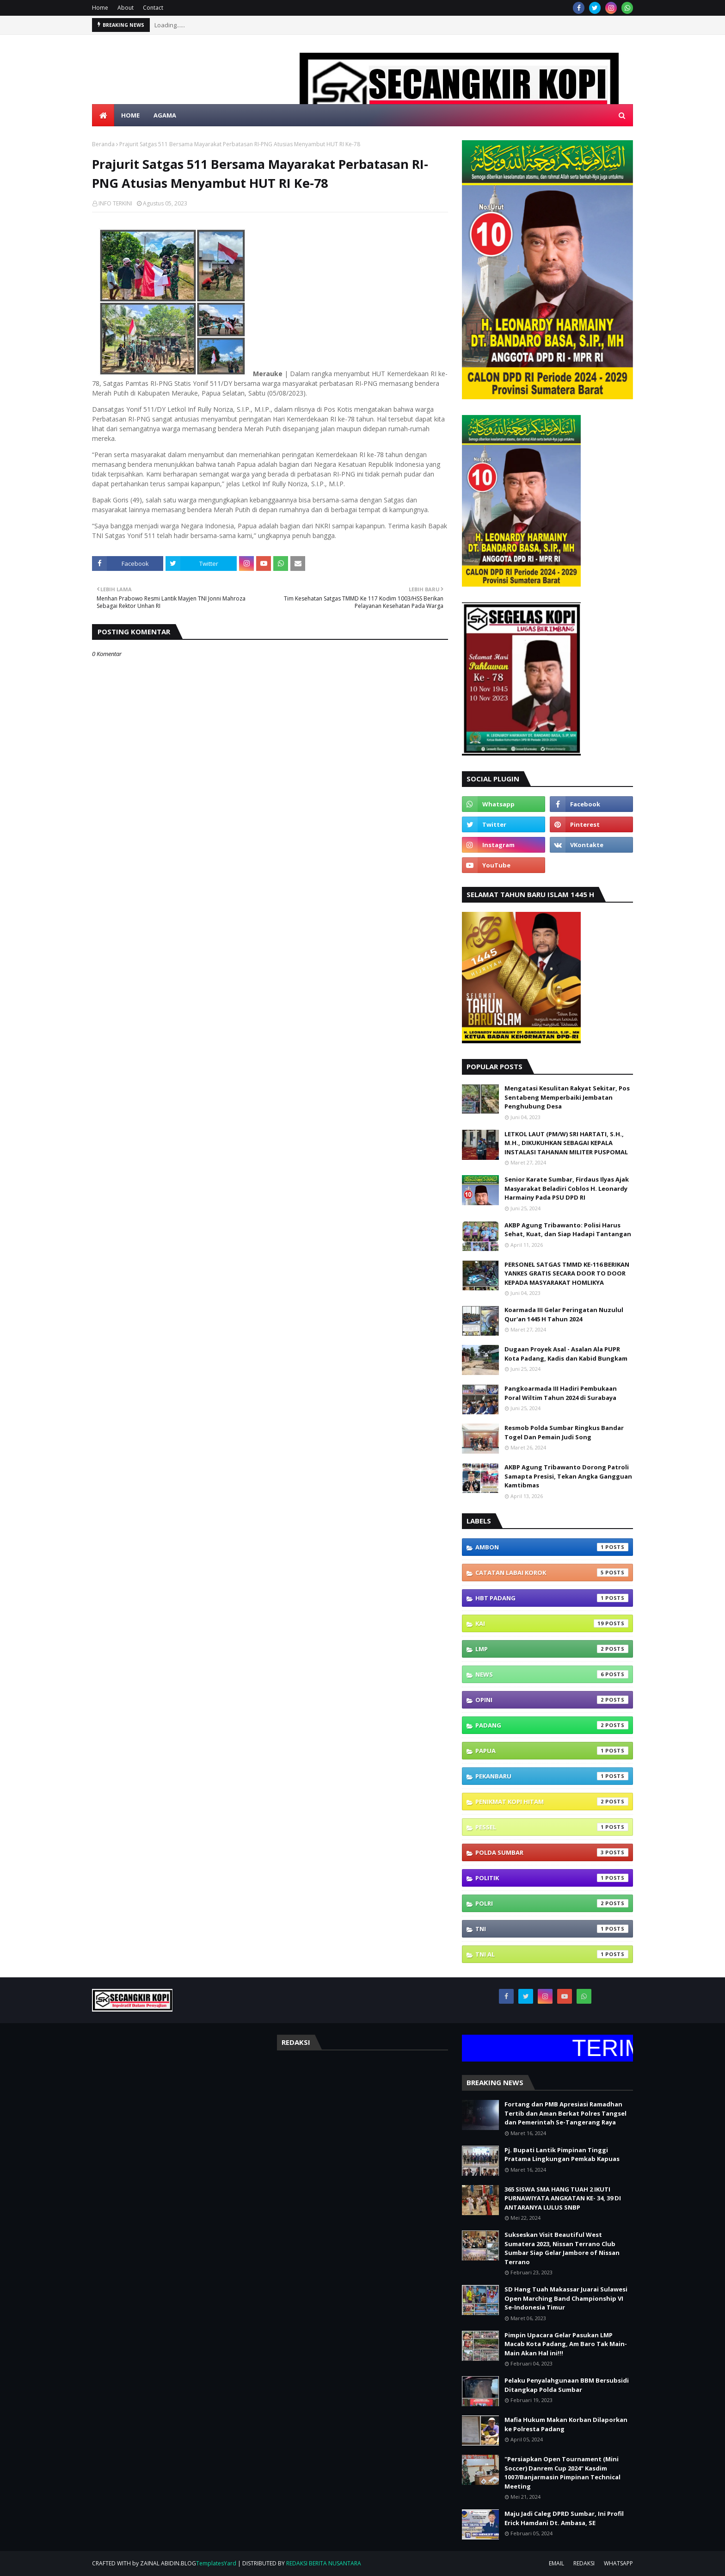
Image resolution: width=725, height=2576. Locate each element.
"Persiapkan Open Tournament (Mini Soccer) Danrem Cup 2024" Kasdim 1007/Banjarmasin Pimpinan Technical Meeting (562, 2472)
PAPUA (551, 1750)
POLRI (551, 1903)
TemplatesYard (216, 2563)
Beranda (103, 144)
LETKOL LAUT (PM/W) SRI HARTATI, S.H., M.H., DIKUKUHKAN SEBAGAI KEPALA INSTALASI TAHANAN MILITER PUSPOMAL (566, 1143)
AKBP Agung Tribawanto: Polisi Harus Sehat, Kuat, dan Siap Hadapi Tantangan (567, 1229)
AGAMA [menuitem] (165, 115)
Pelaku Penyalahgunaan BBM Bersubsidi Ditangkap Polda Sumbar (566, 2385)
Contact (153, 8)
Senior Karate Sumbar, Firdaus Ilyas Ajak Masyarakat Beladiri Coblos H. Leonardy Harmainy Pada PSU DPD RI (566, 1188)
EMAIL (556, 2563)
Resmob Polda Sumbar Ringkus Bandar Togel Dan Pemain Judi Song (564, 1432)
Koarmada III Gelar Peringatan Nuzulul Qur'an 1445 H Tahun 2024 (563, 1314)
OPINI (551, 1700)
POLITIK (551, 1878)
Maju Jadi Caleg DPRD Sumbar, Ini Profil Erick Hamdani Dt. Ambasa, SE (564, 2518)
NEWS (551, 1674)
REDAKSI (584, 2563)
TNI (551, 1929)
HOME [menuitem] (130, 115)
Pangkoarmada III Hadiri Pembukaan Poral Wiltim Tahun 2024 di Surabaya (560, 1393)
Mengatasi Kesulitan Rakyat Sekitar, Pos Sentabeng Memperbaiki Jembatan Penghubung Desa (567, 1097)
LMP (551, 1649)
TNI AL (551, 1954)
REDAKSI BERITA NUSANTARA (323, 2563)
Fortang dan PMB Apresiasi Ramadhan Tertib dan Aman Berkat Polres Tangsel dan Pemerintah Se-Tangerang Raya (565, 2113)
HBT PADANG (551, 1598)
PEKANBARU (551, 1776)
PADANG (551, 1725)
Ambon (551, 1547)
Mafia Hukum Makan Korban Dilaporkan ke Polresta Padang (565, 2424)
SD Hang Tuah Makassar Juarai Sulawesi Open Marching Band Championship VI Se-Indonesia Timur (565, 2298)
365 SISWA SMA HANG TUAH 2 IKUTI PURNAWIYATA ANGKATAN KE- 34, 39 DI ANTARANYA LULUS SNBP (562, 2198)
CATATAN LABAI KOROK (551, 1572)
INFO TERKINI (115, 203)
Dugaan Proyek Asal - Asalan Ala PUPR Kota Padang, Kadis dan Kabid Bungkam (565, 1353)
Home (100, 8)
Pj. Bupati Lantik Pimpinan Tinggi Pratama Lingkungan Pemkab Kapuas (562, 2154)
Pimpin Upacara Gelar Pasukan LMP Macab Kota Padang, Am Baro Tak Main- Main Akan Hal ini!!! (565, 2344)
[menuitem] (103, 115)
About (125, 8)
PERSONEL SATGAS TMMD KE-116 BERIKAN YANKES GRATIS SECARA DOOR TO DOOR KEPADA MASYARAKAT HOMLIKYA (566, 1273)
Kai (551, 1623)
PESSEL (551, 1827)
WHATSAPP (618, 2563)
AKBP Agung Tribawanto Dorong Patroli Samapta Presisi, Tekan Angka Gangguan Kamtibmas (568, 1476)
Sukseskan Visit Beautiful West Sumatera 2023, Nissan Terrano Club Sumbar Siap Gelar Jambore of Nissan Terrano (562, 2248)
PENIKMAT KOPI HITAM (551, 1801)
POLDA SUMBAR (551, 1852)
